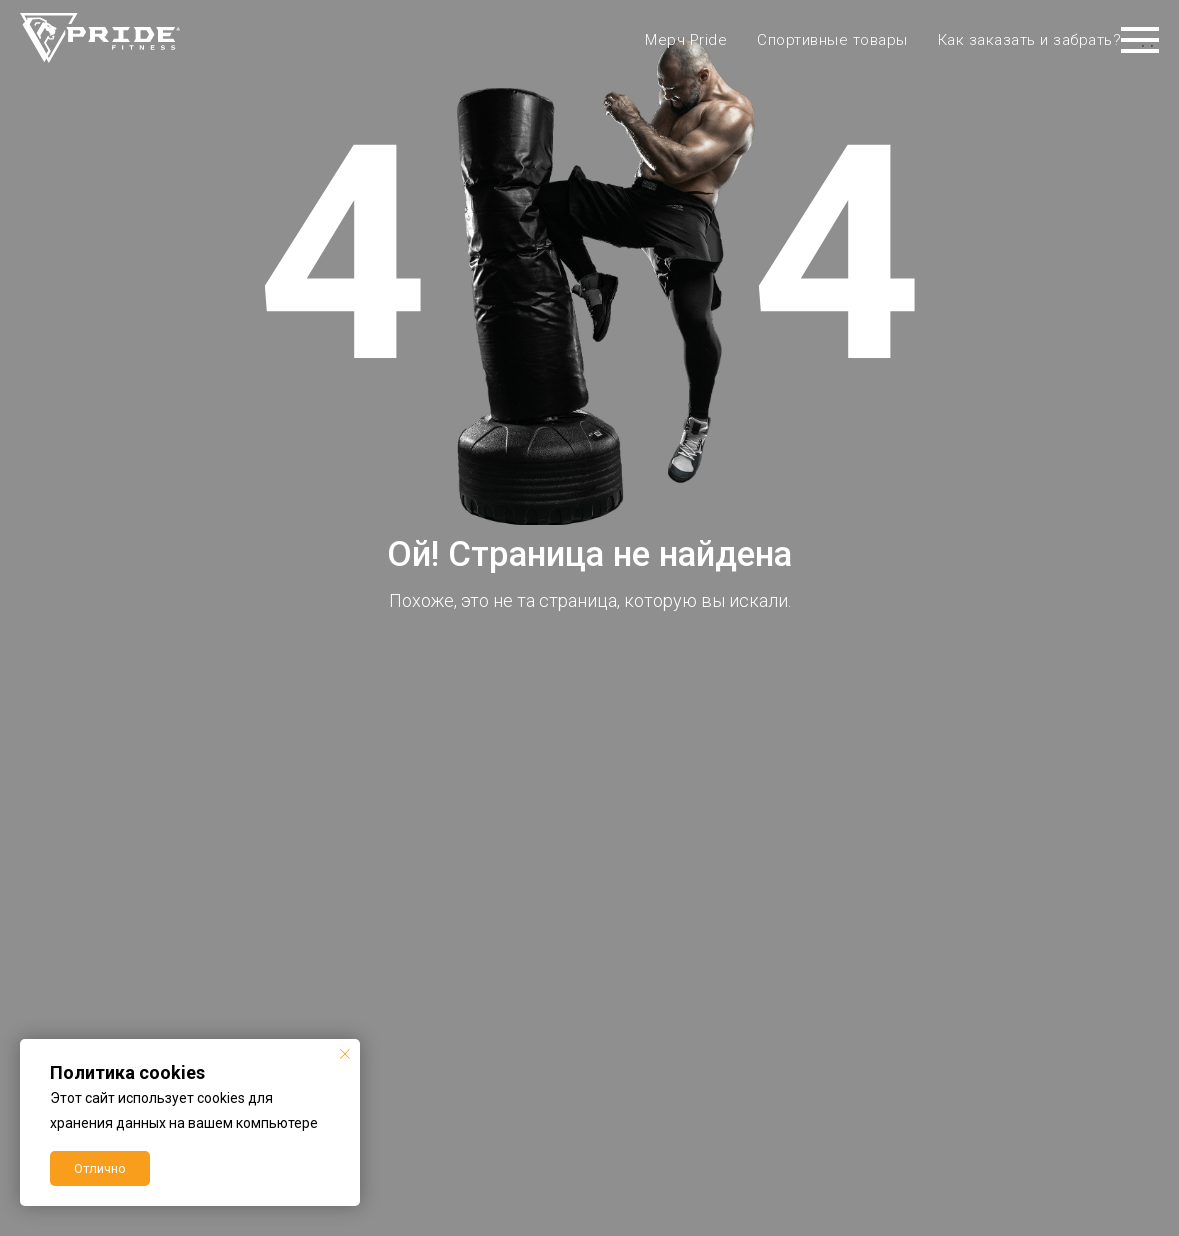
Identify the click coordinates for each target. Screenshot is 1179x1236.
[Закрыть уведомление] (345, 1054)
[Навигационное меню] (1140, 40)
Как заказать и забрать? (1030, 40)
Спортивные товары (832, 40)
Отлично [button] (100, 1168)
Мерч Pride (686, 40)
